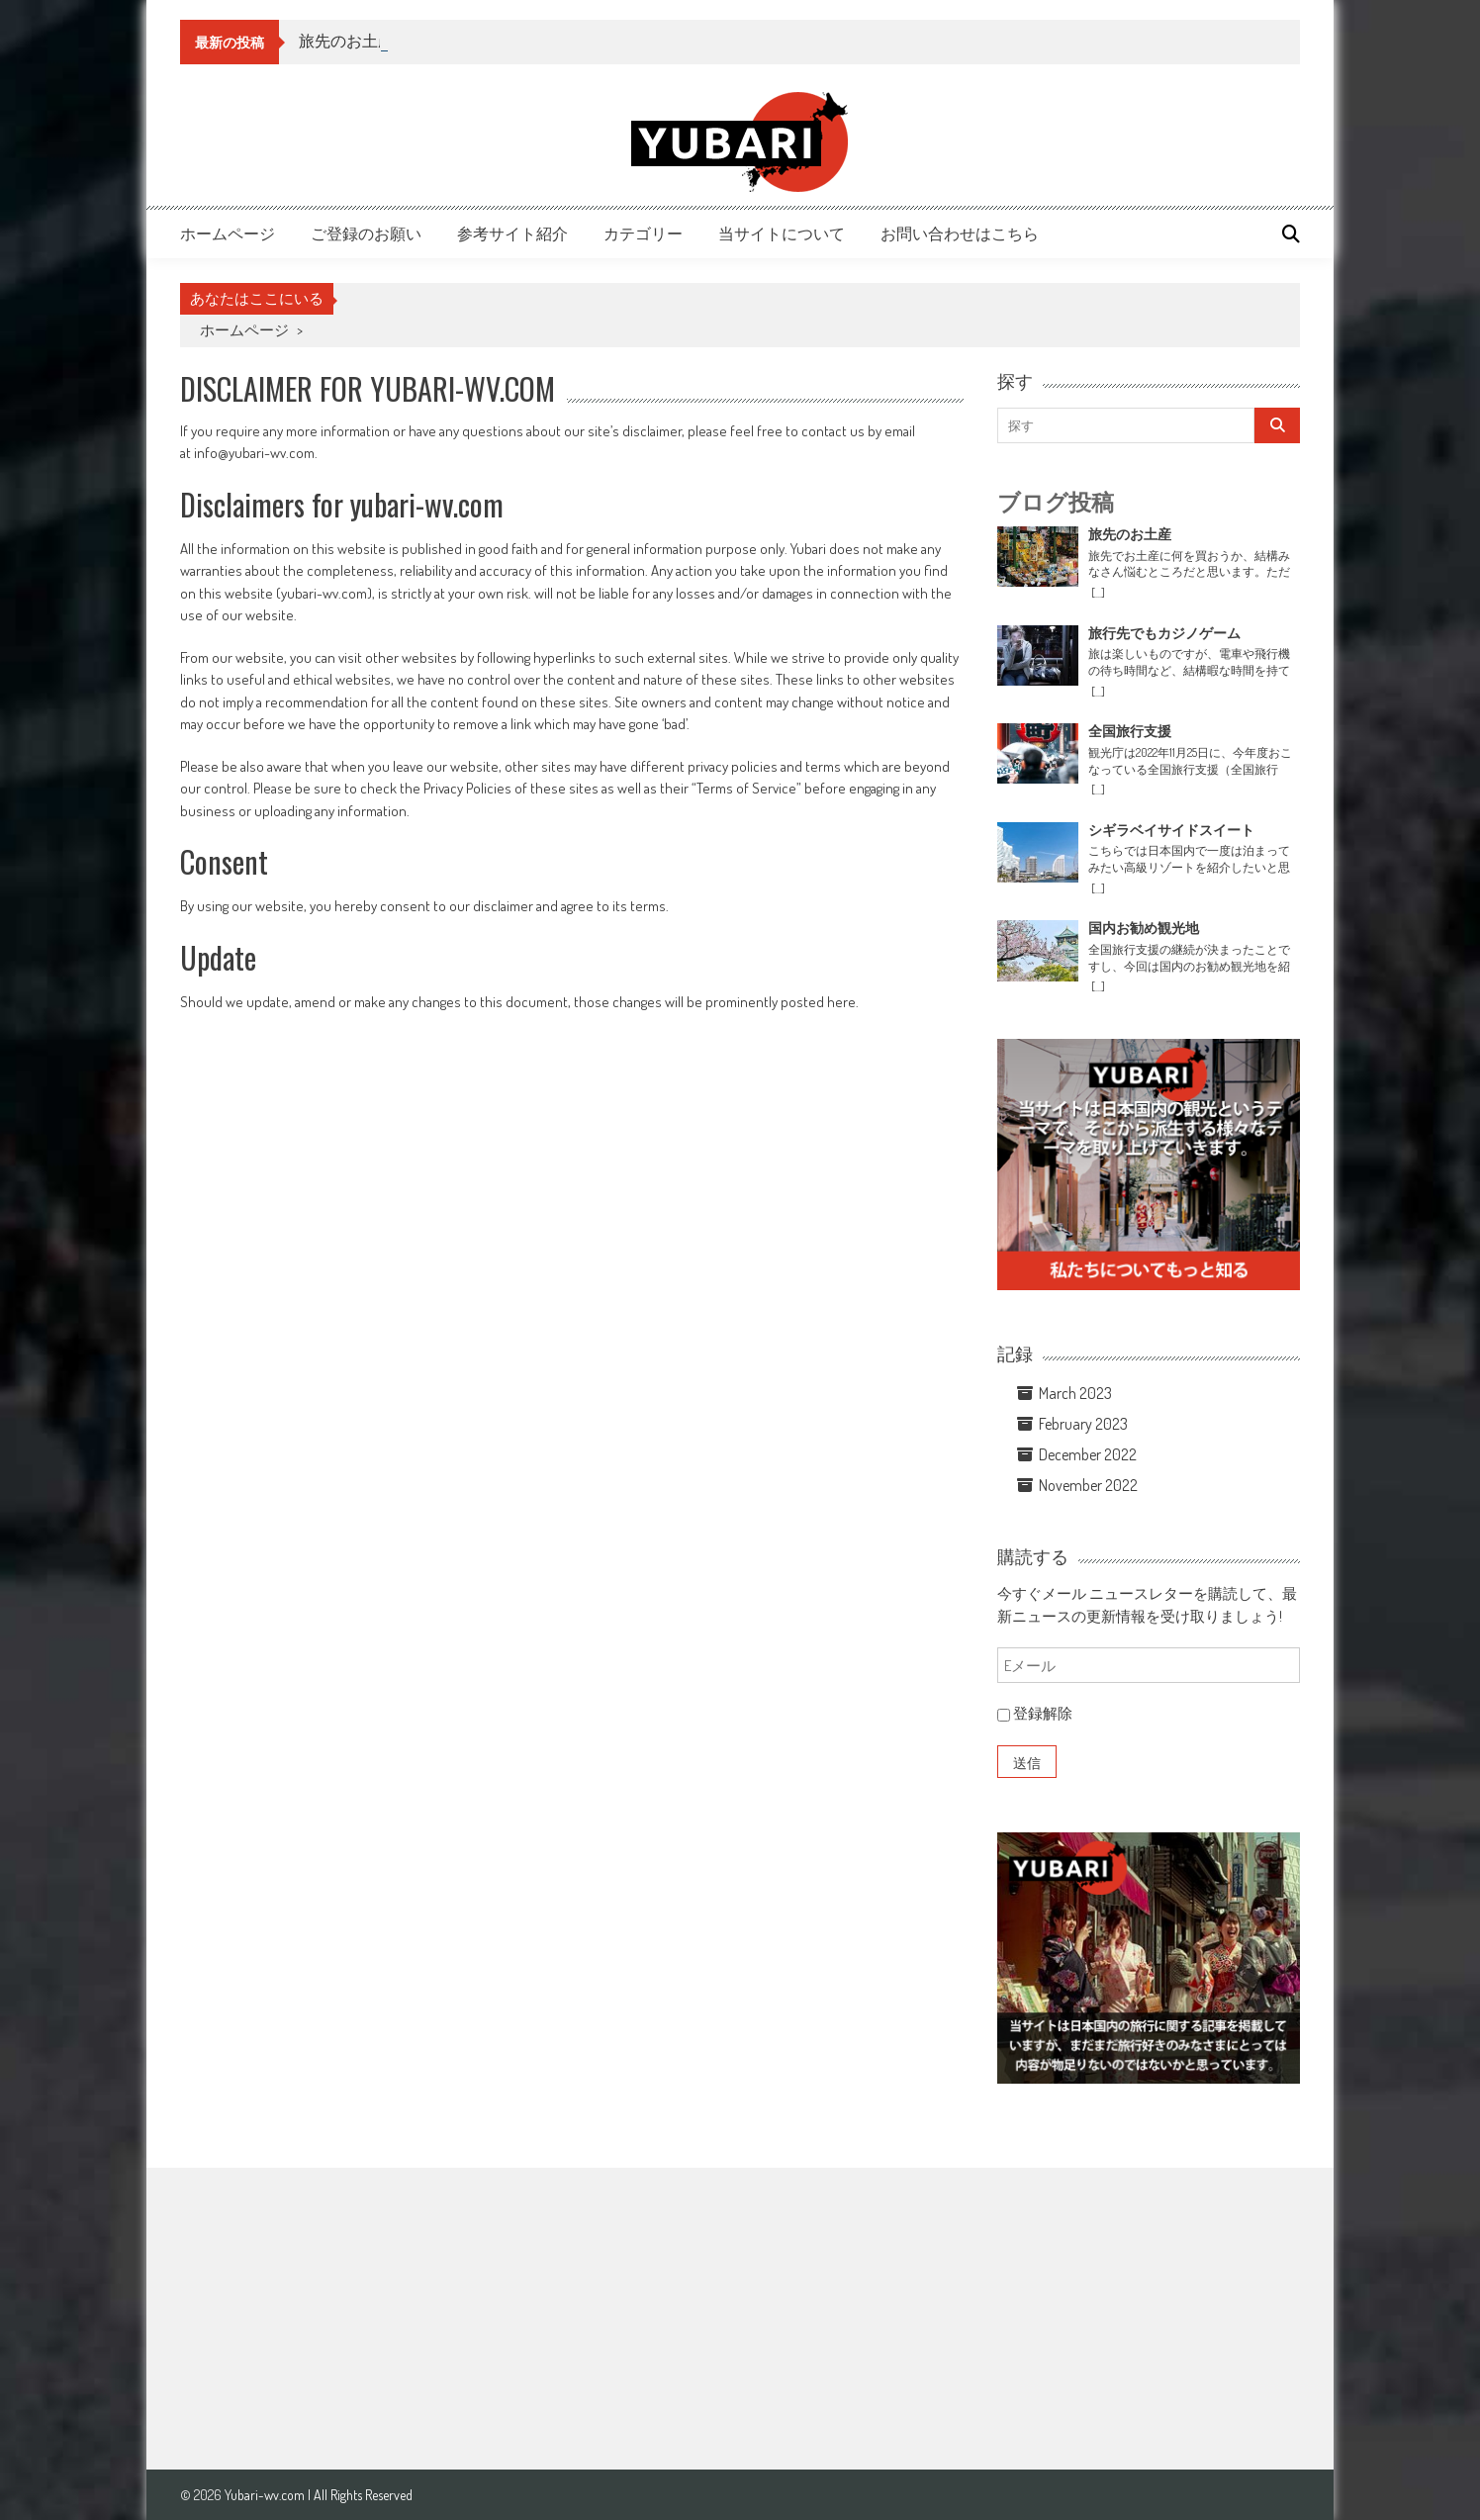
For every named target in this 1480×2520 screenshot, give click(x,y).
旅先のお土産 (346, 40)
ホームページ (227, 233)
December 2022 (1088, 1454)
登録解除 (1034, 1713)
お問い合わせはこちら (959, 233)
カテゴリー (643, 233)
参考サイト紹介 (512, 233)
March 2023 (1075, 1393)
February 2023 (1083, 1424)
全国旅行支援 (1129, 731)
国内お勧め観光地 (1143, 928)
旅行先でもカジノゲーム (1164, 633)
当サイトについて (781, 233)
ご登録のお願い (366, 233)
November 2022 (1088, 1485)
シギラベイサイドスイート (1171, 830)
